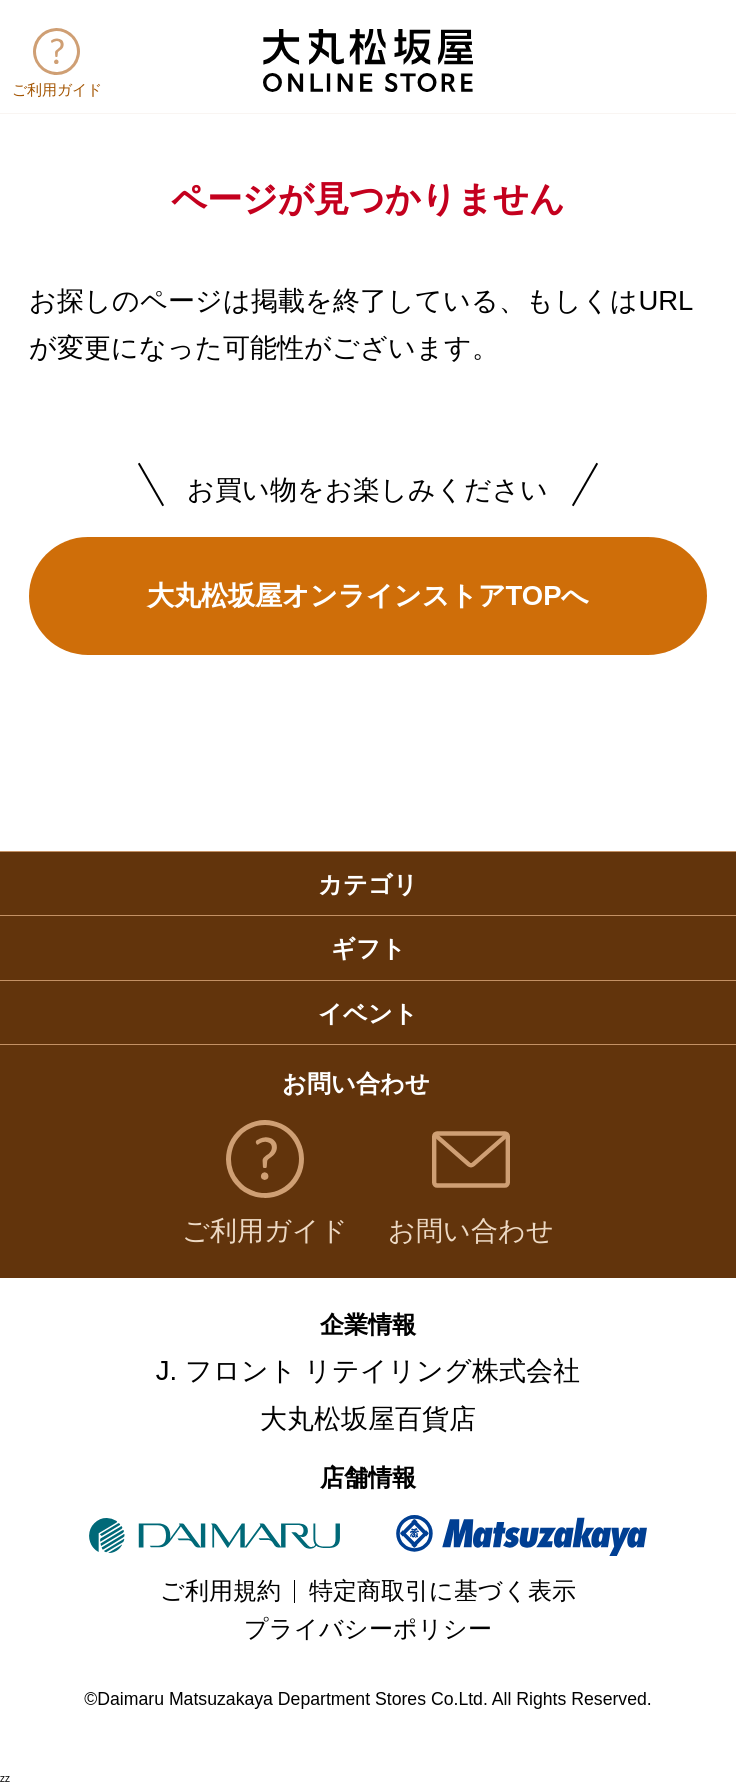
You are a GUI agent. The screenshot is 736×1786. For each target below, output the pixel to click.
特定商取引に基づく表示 (442, 1591)
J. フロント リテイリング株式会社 (368, 1370)
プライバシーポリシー (368, 1629)
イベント (368, 1014)
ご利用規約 (220, 1591)
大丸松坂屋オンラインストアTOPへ (368, 595)
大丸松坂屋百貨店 (368, 1418)
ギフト (368, 949)
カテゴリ (368, 885)
